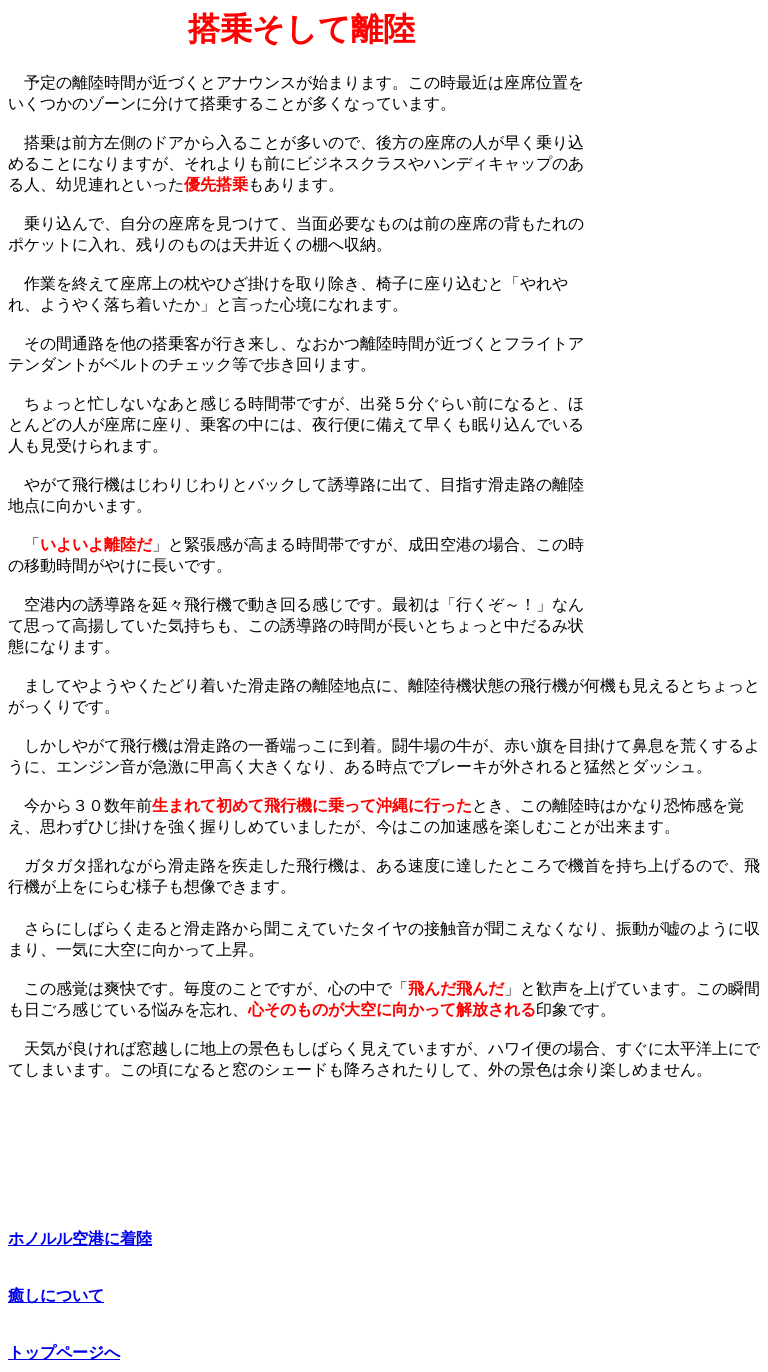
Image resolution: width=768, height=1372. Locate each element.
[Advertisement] (677, 311)
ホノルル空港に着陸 (80, 1238)
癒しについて (56, 1295)
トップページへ (64, 1352)
